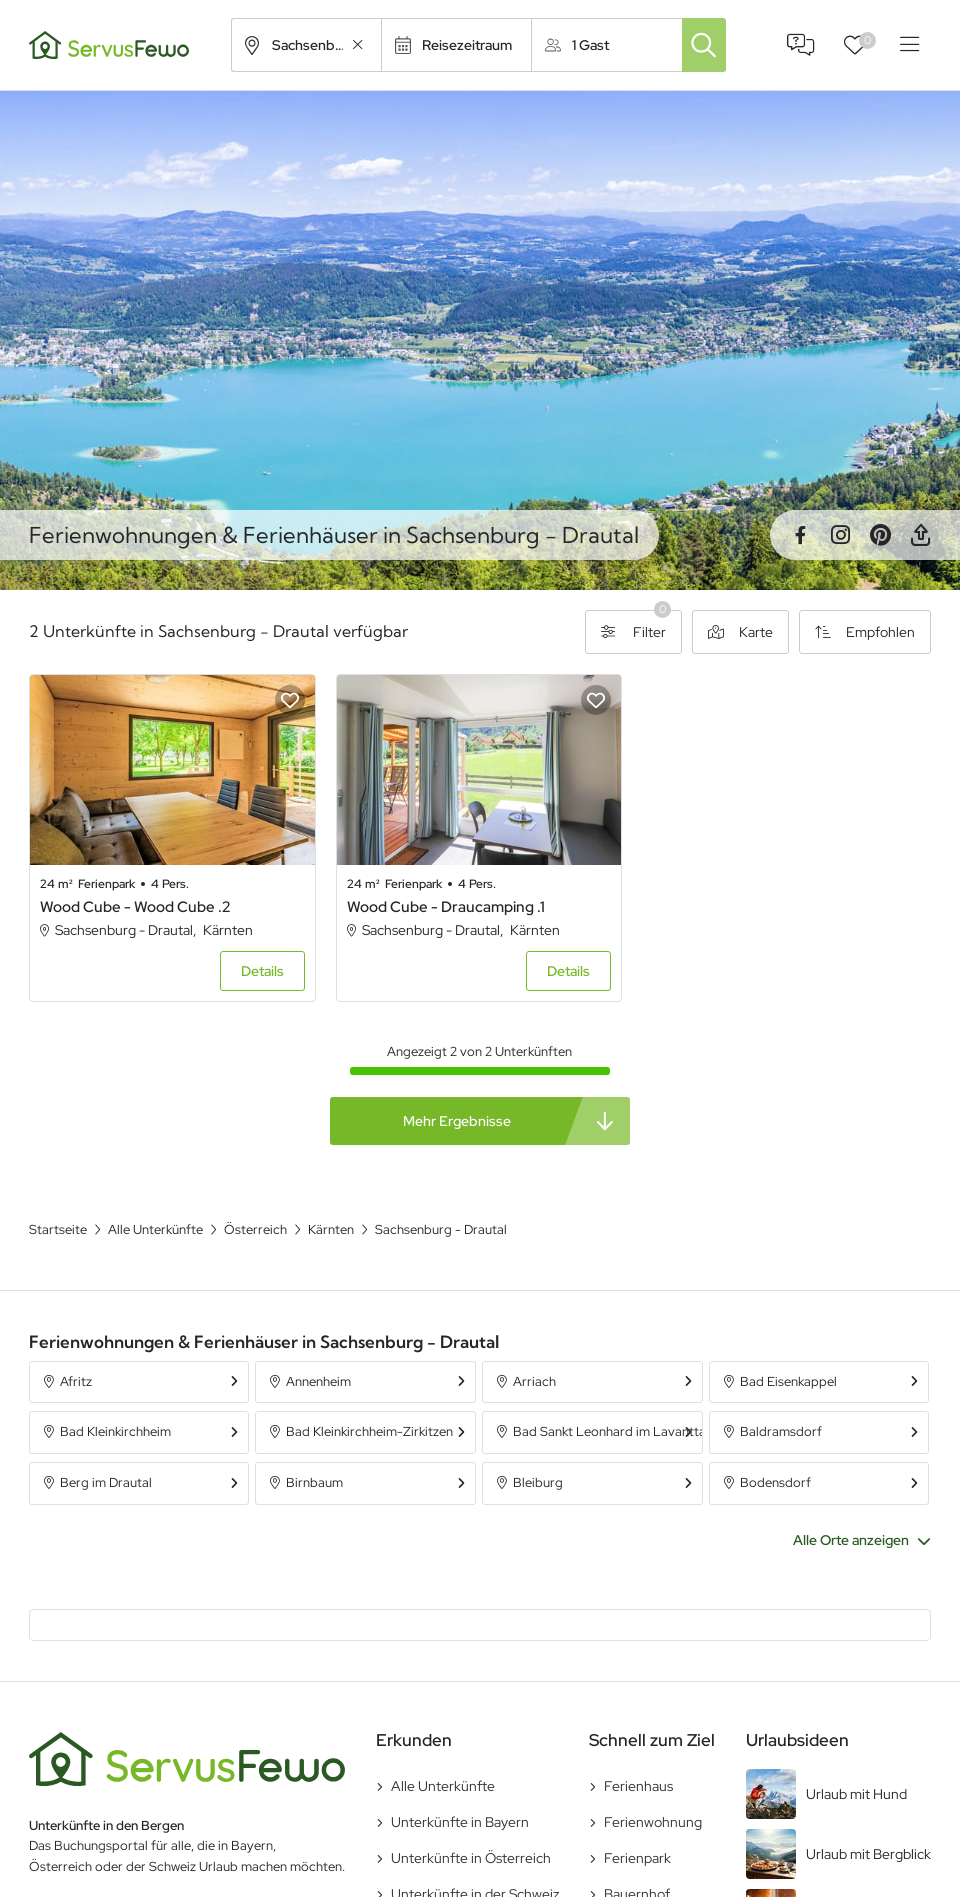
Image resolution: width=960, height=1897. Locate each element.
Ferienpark (637, 1858)
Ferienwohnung (653, 1822)
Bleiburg (538, 1482)
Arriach (534, 1381)
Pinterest (880, 535)
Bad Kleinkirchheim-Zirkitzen (369, 1431)
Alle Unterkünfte (443, 1786)
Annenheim (318, 1381)
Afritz (76, 1381)
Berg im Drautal (106, 1482)
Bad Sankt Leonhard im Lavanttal (607, 1431)
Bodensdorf (775, 1482)
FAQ (801, 45)
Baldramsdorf (781, 1431)
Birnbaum (314, 1482)
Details (262, 971)
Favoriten (867, 40)
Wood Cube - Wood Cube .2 (135, 907)
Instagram (840, 535)
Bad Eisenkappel (788, 1381)
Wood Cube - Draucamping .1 (446, 907)
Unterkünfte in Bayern (460, 1822)
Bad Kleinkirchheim (115, 1431)
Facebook (800, 535)
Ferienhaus (638, 1786)
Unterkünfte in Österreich (471, 1858)
